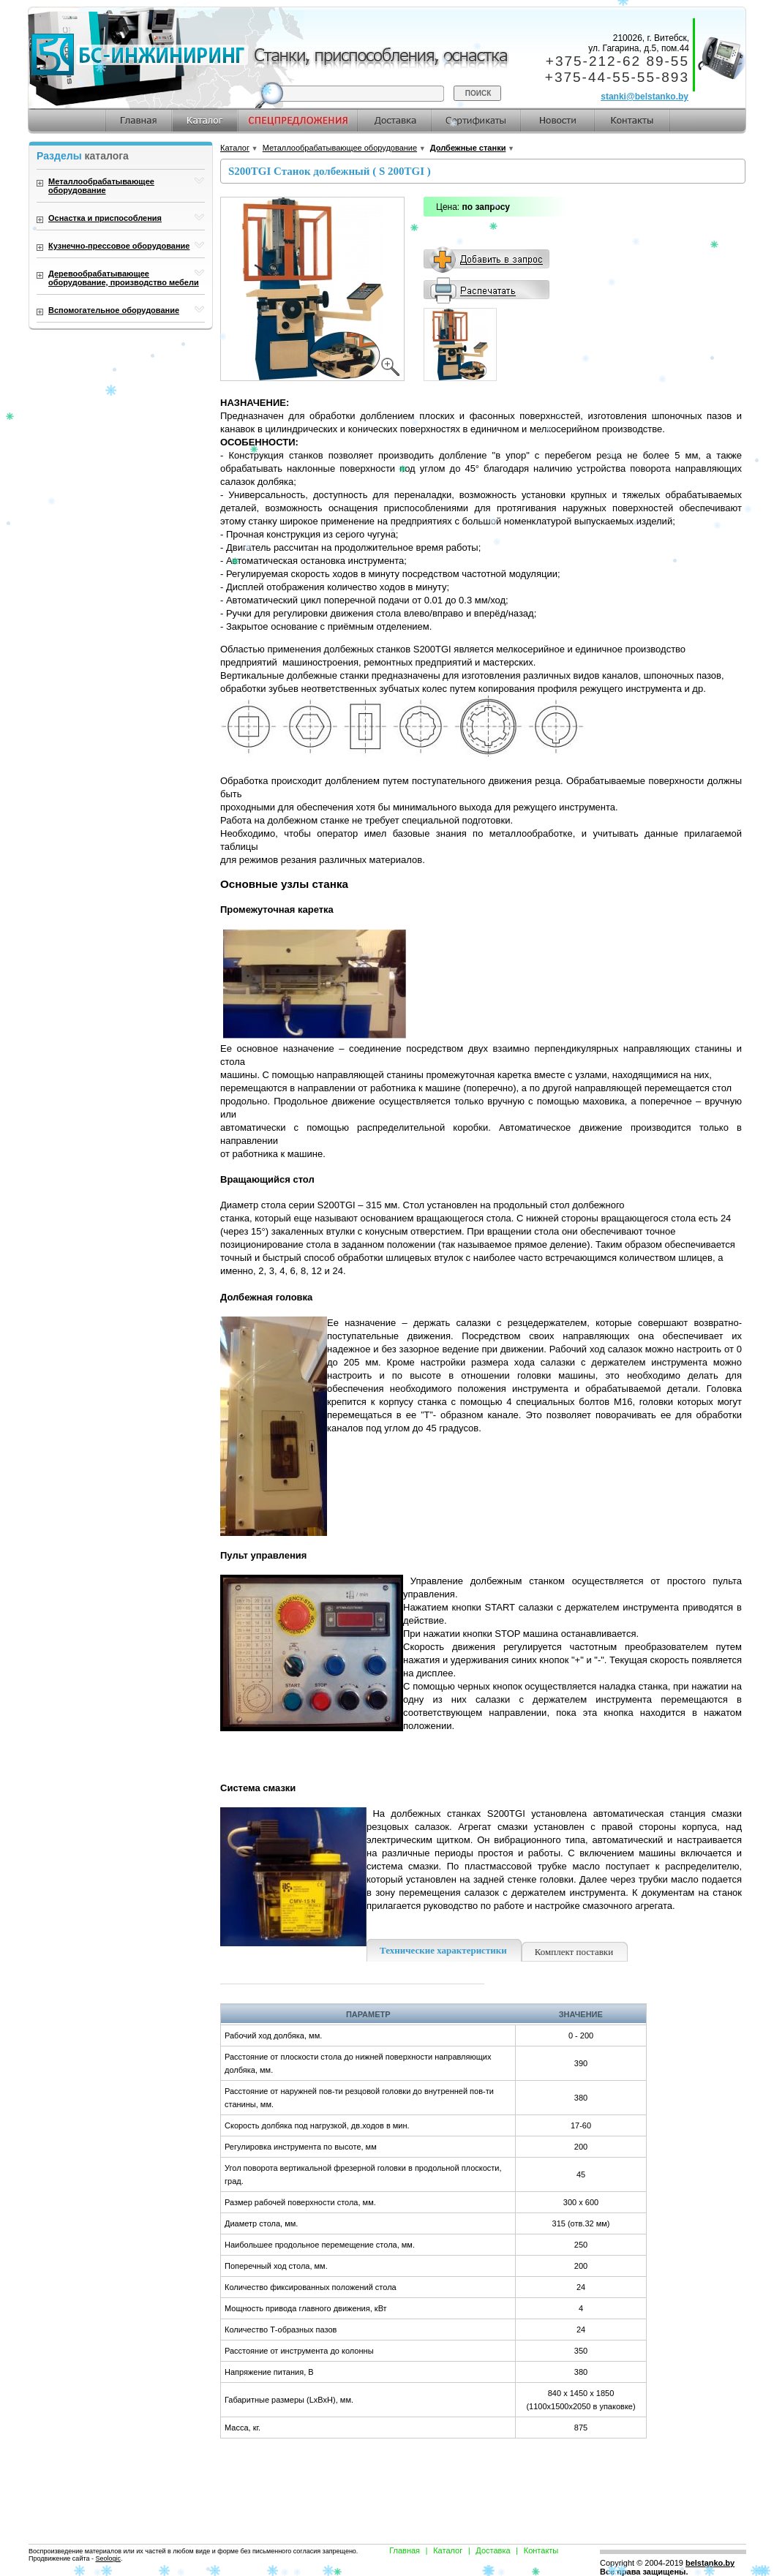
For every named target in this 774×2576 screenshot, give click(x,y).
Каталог (234, 147)
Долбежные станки (468, 147)
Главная (404, 2550)
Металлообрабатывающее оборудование (340, 147)
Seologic (108, 2558)
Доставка (493, 2550)
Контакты (541, 2550)
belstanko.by (709, 2562)
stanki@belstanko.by (644, 96)
